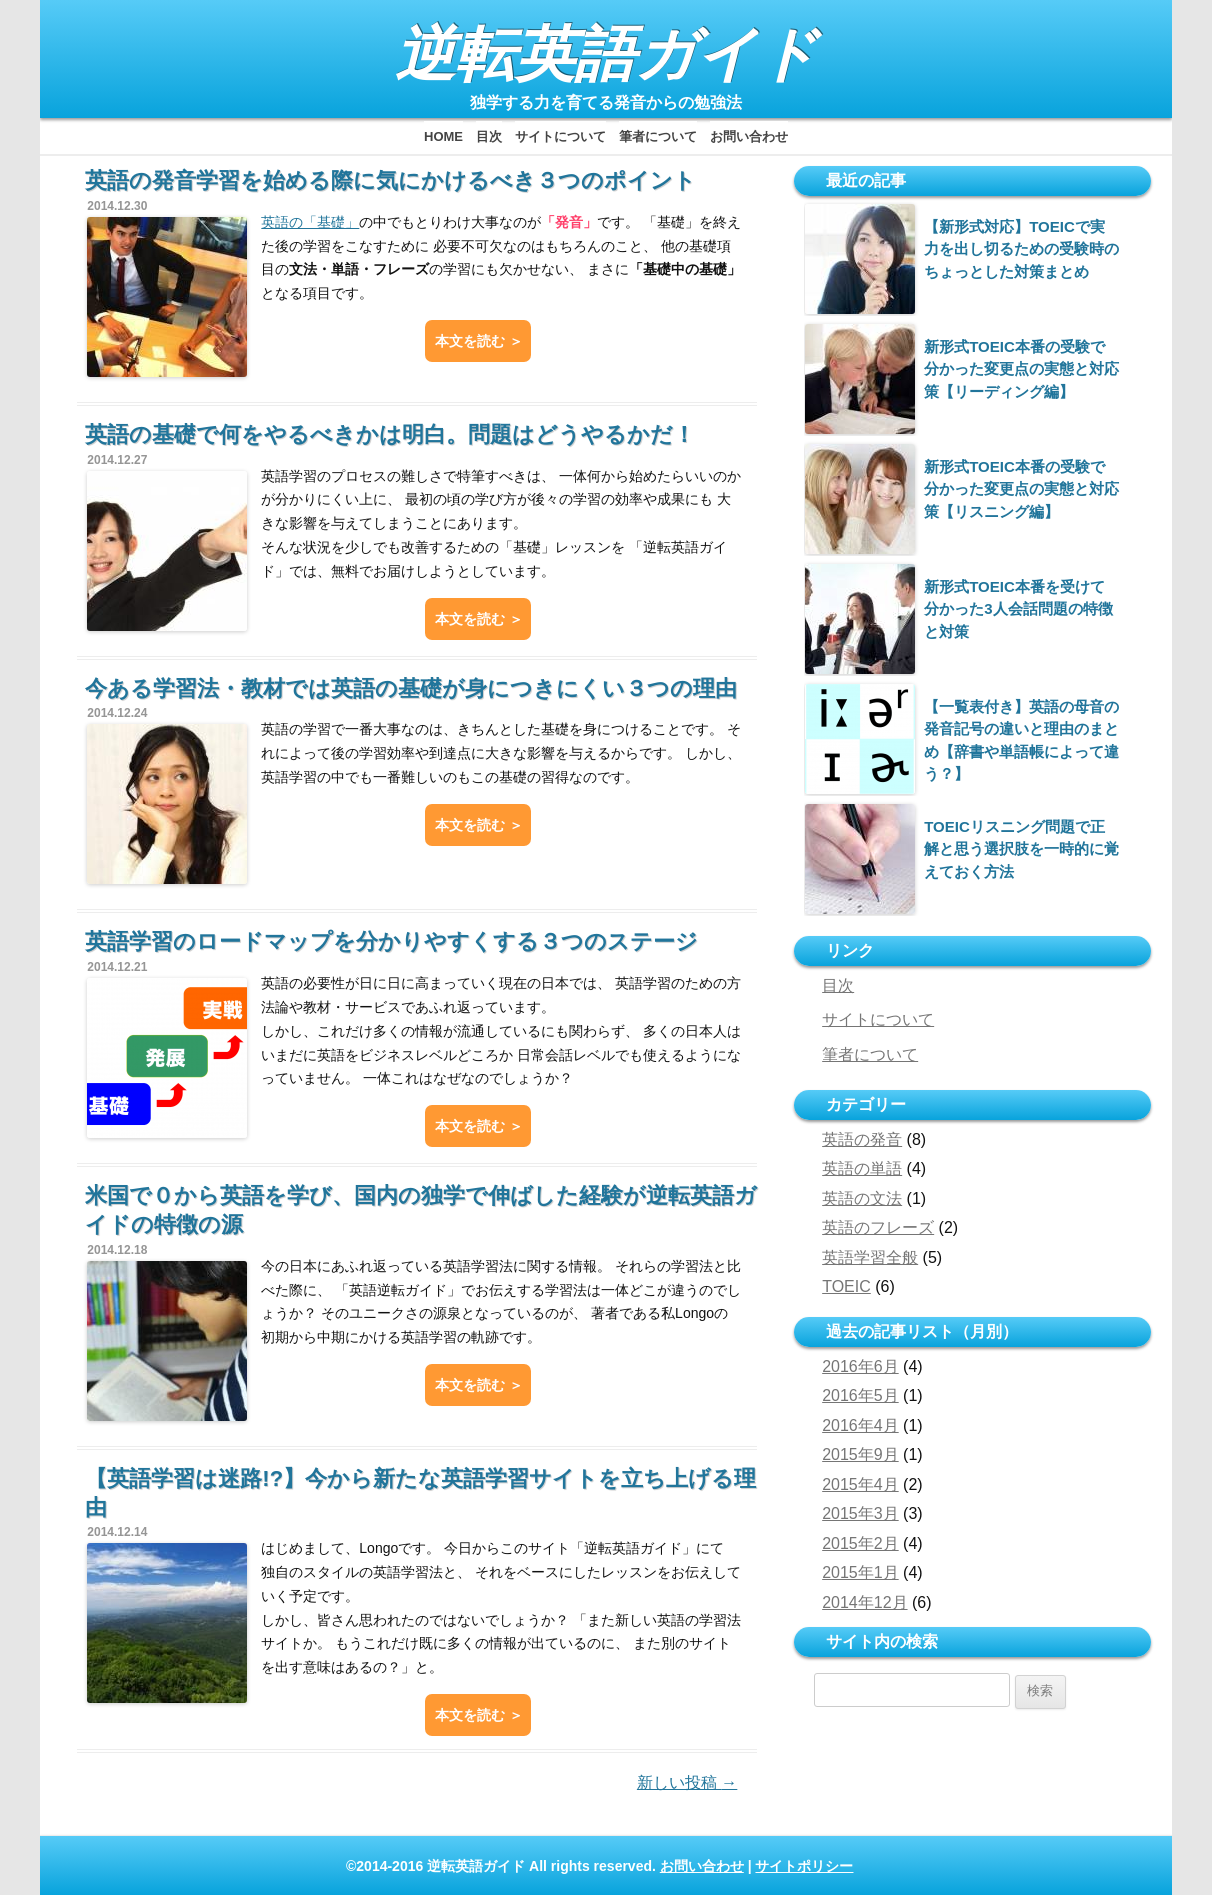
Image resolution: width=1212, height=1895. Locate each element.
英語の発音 (862, 1139)
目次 (489, 136)
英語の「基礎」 (310, 222)
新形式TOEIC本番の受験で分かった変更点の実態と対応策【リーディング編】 (1021, 369)
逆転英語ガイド (606, 54)
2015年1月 (860, 1572)
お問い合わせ (749, 136)
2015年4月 (860, 1484)
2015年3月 (860, 1513)
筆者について (658, 136)
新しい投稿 (687, 1782)
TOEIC (846, 1286)
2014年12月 (864, 1602)
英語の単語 (862, 1168)
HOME (443, 136)
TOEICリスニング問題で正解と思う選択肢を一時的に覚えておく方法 (1021, 849)
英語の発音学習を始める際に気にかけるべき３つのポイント (390, 180)
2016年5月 (860, 1395)
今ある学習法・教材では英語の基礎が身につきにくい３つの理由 (411, 688)
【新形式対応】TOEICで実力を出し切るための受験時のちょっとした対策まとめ (1021, 249)
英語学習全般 (870, 1257)
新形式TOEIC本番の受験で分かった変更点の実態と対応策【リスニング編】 (1021, 489)
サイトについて (560, 136)
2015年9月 (860, 1454)
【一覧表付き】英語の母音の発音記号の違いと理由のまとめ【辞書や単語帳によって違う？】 (1021, 740)
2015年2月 (860, 1543)
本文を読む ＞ (479, 341)
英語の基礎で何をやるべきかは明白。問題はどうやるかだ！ (390, 434)
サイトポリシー (804, 1866)
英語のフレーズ (878, 1227)
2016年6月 (860, 1366)
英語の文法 (862, 1198)
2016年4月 (860, 1425)
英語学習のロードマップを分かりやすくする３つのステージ (391, 941)
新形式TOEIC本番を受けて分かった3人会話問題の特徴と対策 (1018, 609)
